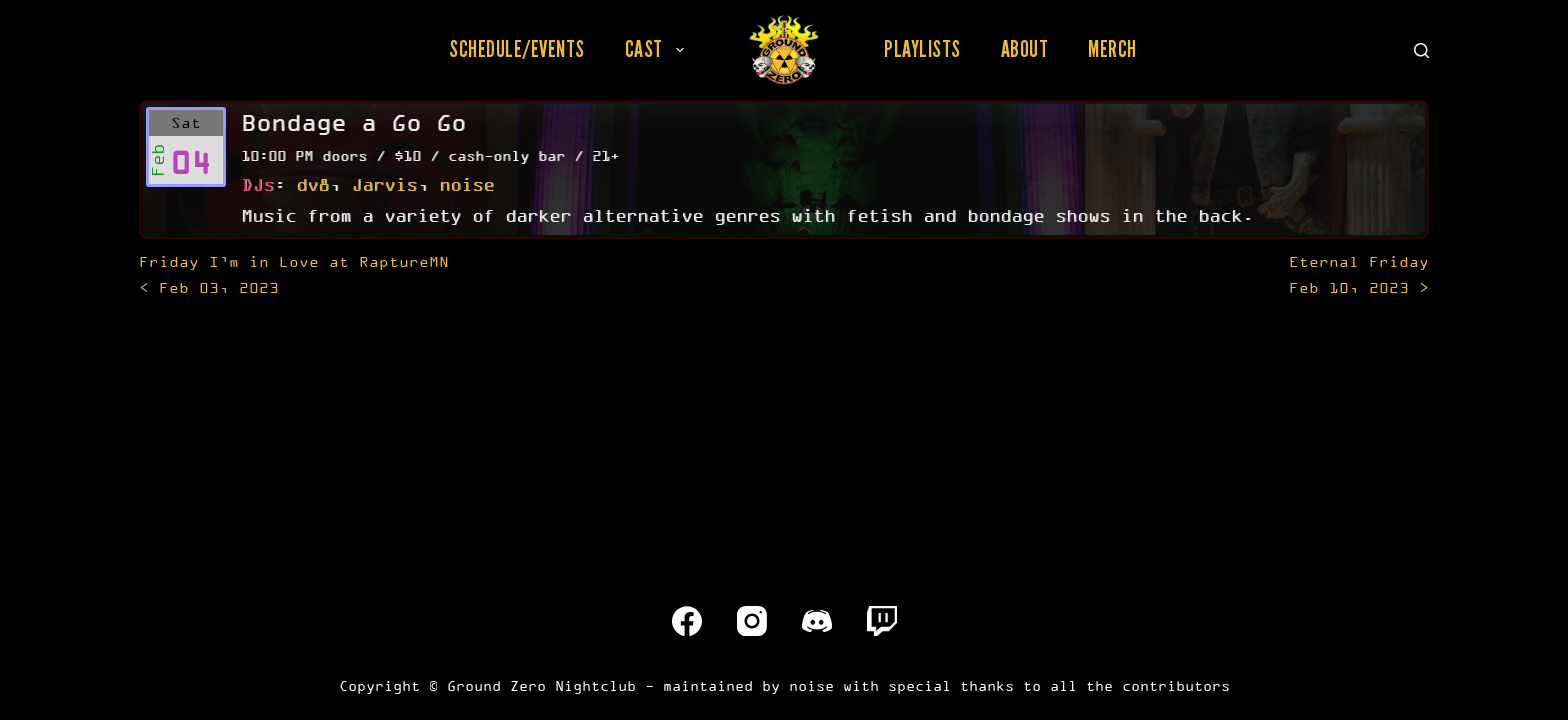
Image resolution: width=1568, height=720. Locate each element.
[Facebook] (687, 621)
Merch (1112, 49)
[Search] (1421, 50)
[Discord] (817, 621)
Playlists (922, 49)
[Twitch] (882, 621)
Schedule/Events (517, 49)
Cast (658, 49)
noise (466, 184)
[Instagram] (752, 621)
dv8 (312, 184)
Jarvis (384, 184)
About (1025, 49)
